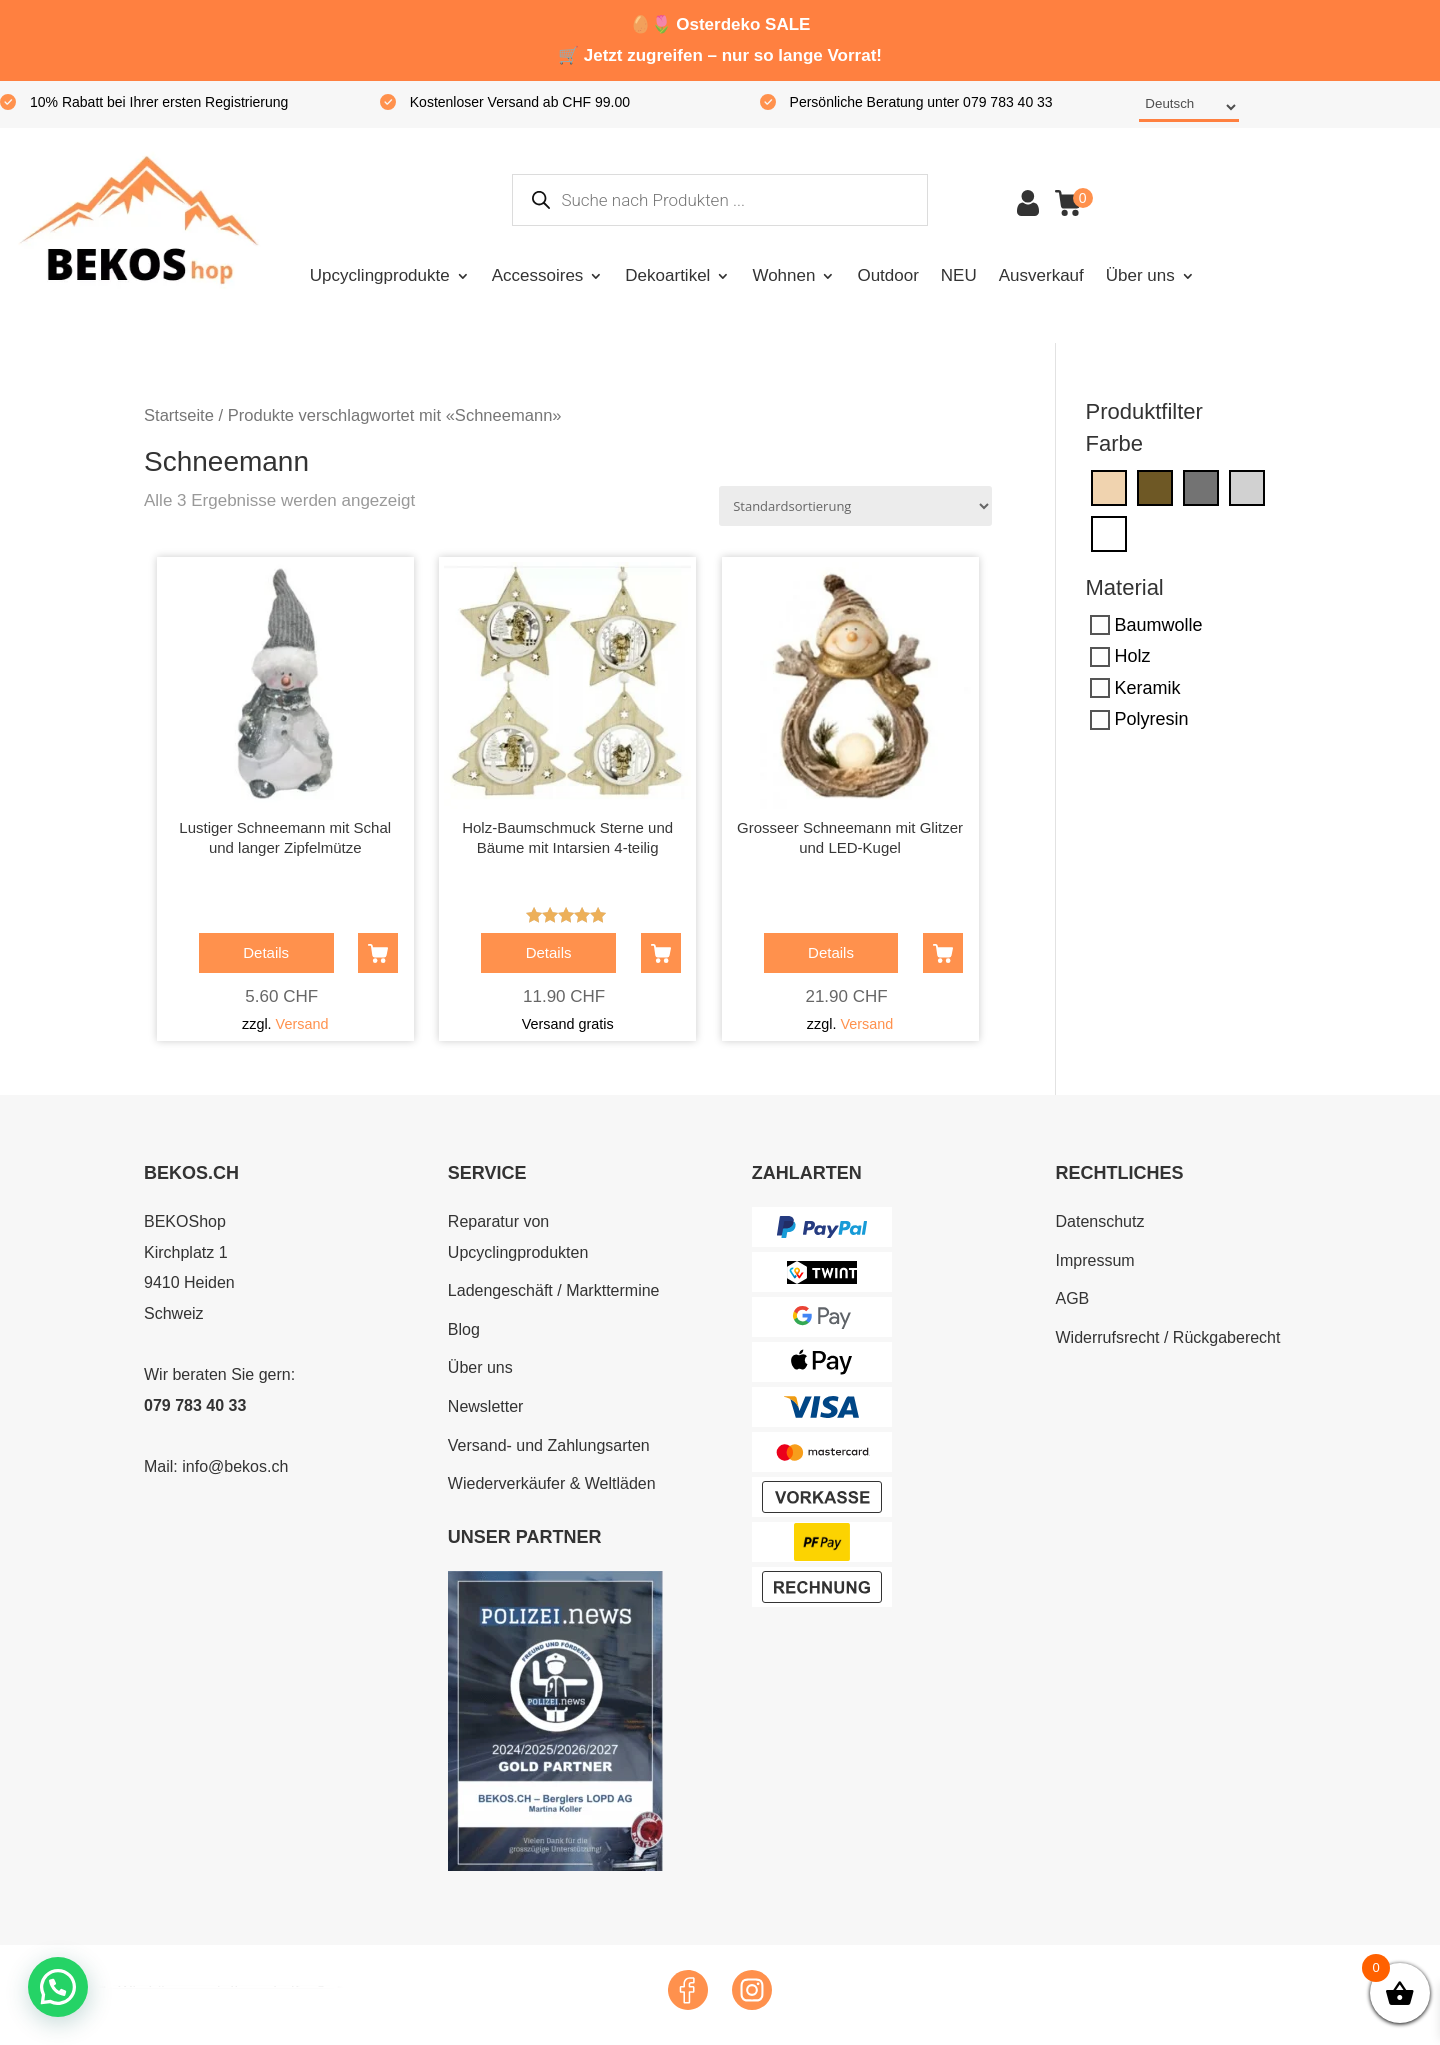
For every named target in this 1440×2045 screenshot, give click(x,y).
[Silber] (1247, 487)
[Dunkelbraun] (1155, 487)
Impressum (1094, 1260)
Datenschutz (1099, 1221)
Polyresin (1152, 719)
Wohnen (783, 275)
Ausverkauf (1041, 275)
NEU (959, 275)
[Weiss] (1109, 533)
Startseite (179, 415)
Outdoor (887, 275)
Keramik (1148, 688)
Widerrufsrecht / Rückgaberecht (1167, 1337)
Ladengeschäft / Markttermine (554, 1290)
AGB (1072, 1298)
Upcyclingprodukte (380, 275)
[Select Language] (1189, 107)
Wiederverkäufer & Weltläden (552, 1483)
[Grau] (1201, 487)
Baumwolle (1159, 625)
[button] (58, 1987)
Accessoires (538, 275)
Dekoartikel (667, 275)
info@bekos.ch (235, 1466)
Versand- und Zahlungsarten (549, 1445)
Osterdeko (718, 24)
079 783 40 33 (195, 1405)
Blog (464, 1329)
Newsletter (486, 1406)
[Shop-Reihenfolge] (855, 506)
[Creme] (1109, 487)
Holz (1133, 656)
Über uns (1140, 275)
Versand (302, 1024)
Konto (1028, 203)
